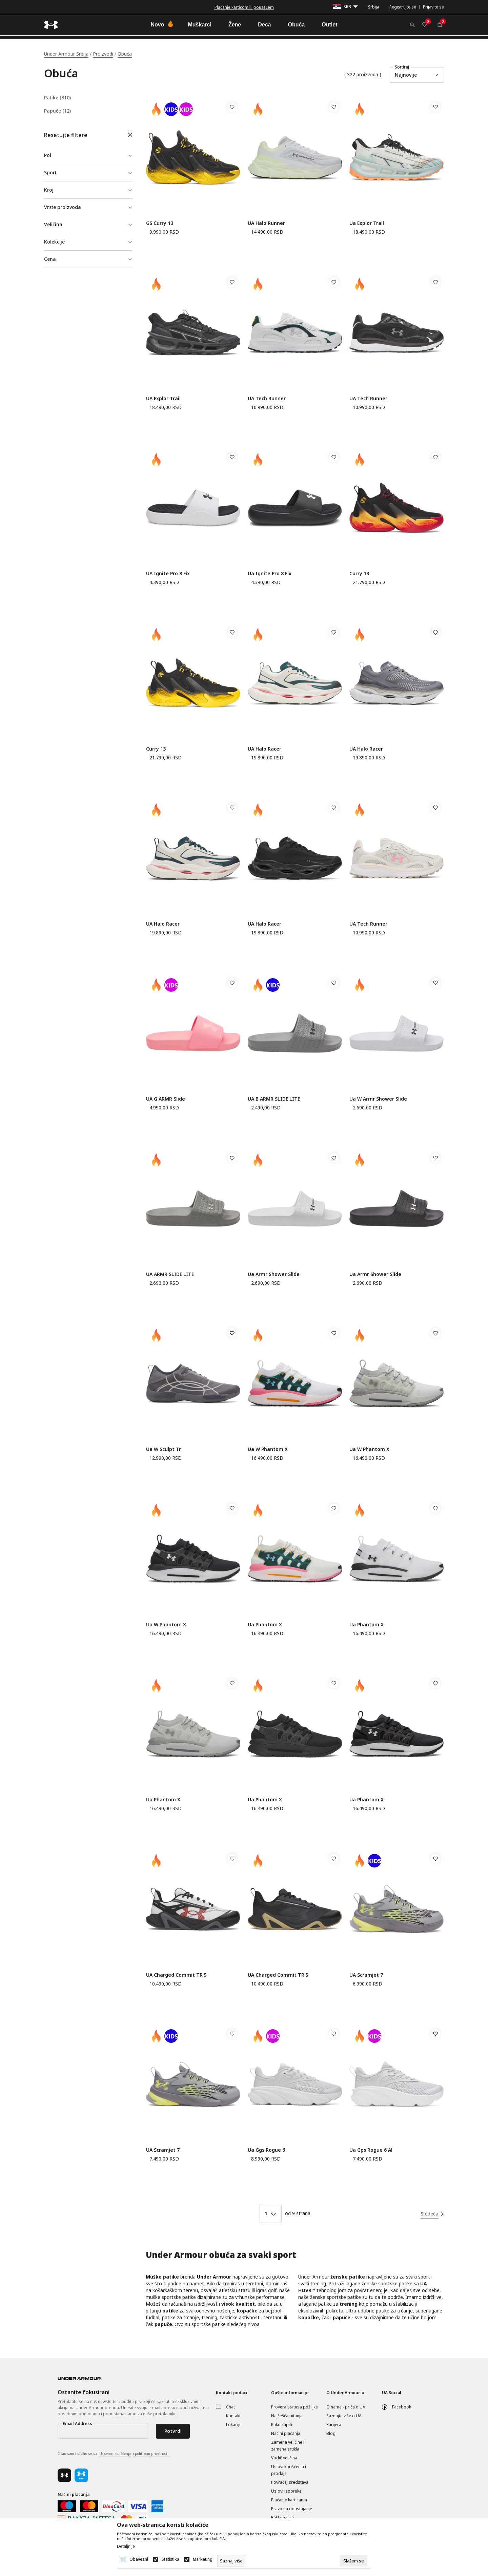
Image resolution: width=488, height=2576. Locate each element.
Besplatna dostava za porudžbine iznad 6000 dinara (244, 7)
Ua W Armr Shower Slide (378, 1099)
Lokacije (234, 2424)
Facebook (401, 2407)
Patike (57, 97)
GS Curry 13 (159, 223)
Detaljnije (126, 2546)
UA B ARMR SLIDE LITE (274, 1099)
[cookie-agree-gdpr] (353, 2561)
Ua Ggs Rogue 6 (266, 2150)
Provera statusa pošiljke (294, 2407)
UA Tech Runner (267, 398)
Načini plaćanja (285, 2433)
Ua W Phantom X (268, 1449)
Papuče (57, 111)
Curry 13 (359, 573)
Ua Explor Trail (366, 223)
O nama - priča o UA (345, 2407)
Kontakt (233, 2416)
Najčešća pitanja (287, 2416)
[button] (88, 135)
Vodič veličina (284, 2458)
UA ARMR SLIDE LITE (170, 1274)
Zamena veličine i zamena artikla (287, 2445)
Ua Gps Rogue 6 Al (370, 2150)
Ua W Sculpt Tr (163, 1449)
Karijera (333, 2424)
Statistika (170, 2559)
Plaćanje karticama (289, 2500)
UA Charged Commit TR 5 (176, 1975)
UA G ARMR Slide (165, 1099)
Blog (331, 2433)
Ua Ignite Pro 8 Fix (269, 573)
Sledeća (430, 2213)
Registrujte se (402, 7)
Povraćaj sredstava (289, 2482)
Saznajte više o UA (344, 2416)
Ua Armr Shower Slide (274, 1274)
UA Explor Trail (163, 398)
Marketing (202, 2559)
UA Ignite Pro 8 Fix (168, 573)
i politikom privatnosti (150, 2453)
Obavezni (138, 2559)
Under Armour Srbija (66, 54)
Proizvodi (103, 54)
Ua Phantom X (265, 1624)
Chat (230, 2407)
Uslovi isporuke (286, 2491)
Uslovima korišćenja (115, 2453)
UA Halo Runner (266, 223)
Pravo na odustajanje (291, 2509)
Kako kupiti (281, 2424)
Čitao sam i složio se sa (113, 2454)
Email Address (77, 2423)
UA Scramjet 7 (366, 1975)
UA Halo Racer (264, 748)
